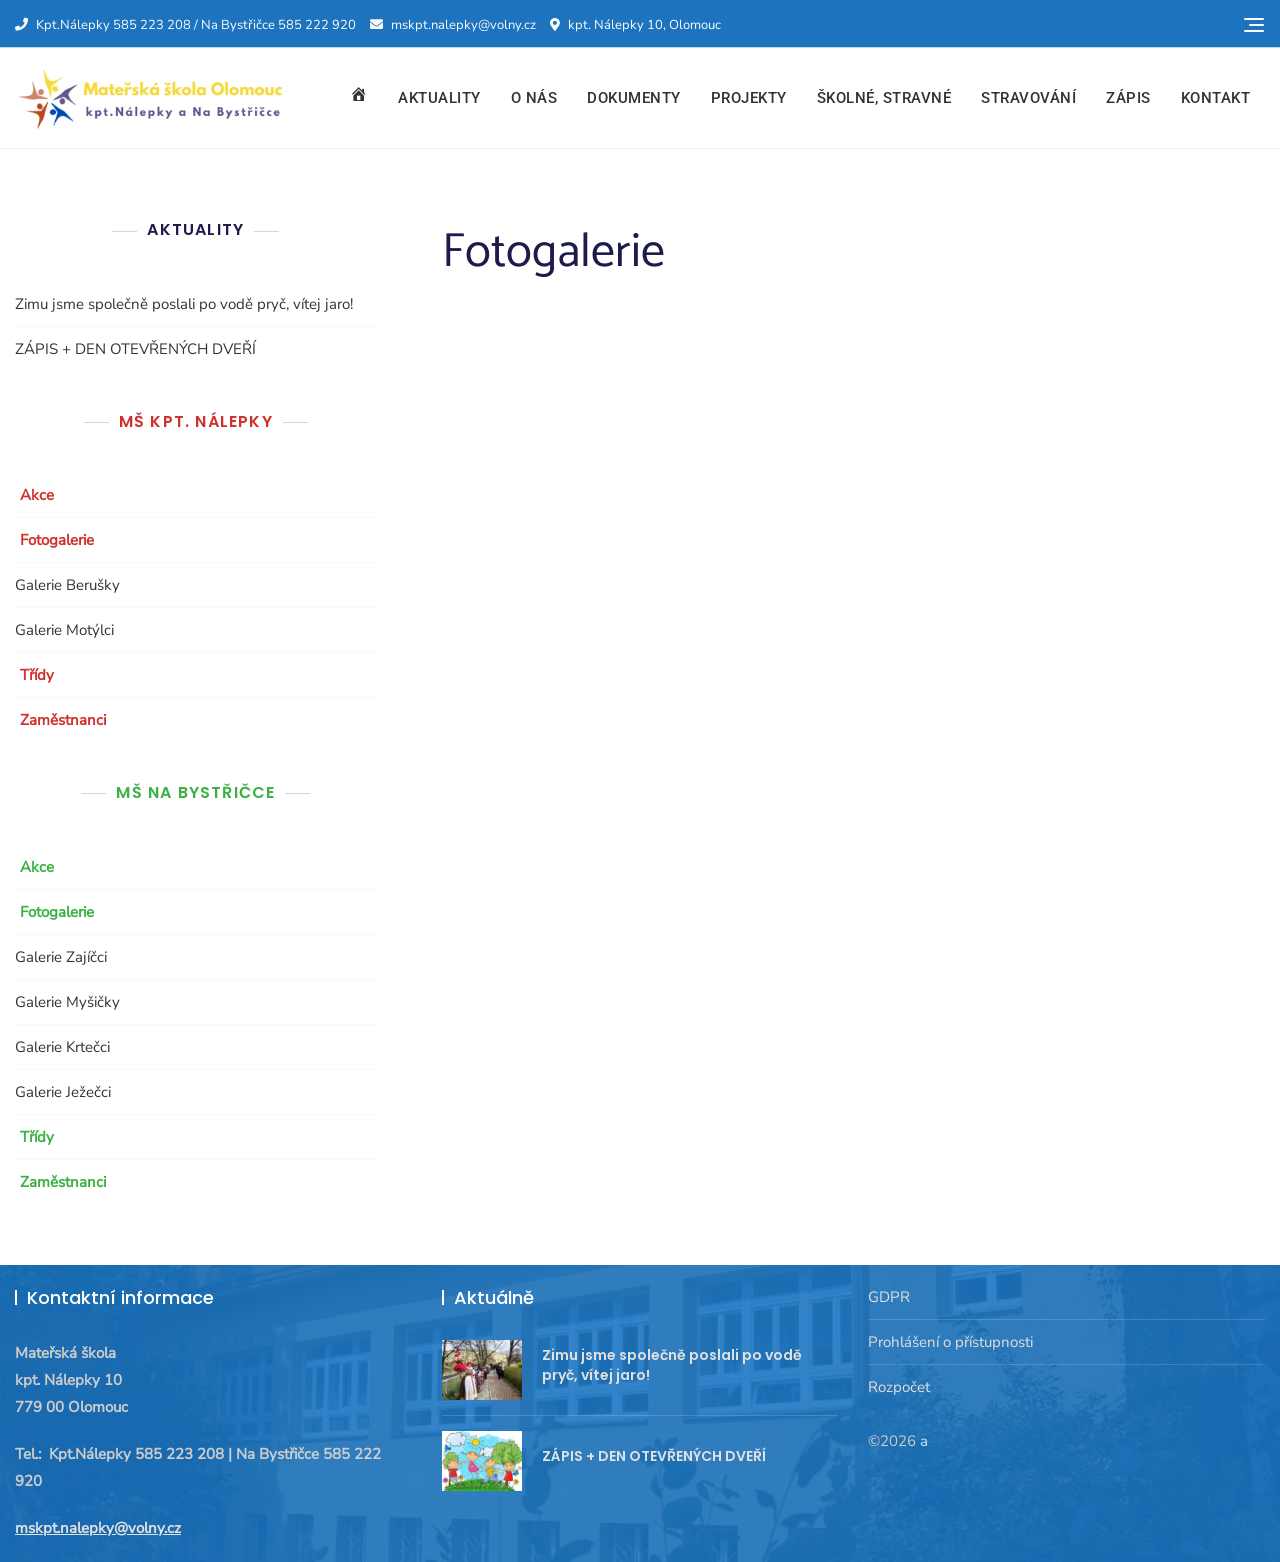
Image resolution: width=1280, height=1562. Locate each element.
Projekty (749, 98)
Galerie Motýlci (64, 630)
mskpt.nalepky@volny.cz (453, 25)
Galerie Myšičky (67, 1002)
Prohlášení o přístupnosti (950, 1342)
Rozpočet (899, 1387)
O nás (534, 98)
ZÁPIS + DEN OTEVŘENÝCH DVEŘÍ (135, 349)
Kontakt (1216, 98)
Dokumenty (634, 98)
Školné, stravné (884, 98)
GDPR (889, 1297)
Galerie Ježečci (63, 1092)
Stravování (1028, 98)
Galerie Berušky (67, 585)
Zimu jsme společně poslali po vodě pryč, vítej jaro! (184, 304)
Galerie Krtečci (62, 1047)
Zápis (1128, 98)
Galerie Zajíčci (61, 957)
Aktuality (439, 98)
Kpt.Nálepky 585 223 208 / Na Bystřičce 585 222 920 (185, 25)
